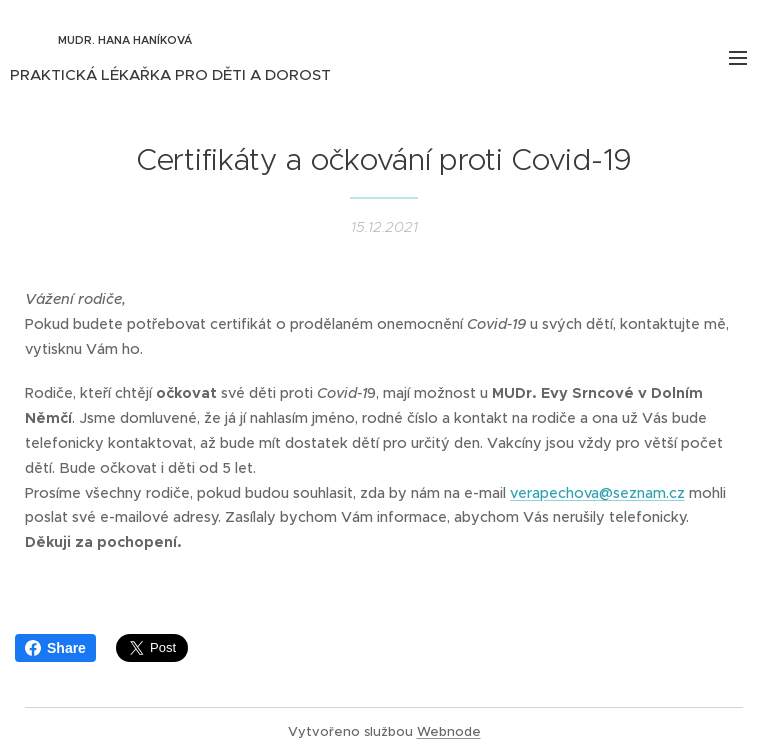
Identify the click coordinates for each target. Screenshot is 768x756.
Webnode (449, 731)
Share (55, 648)
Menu (738, 58)
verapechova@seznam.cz (597, 492)
